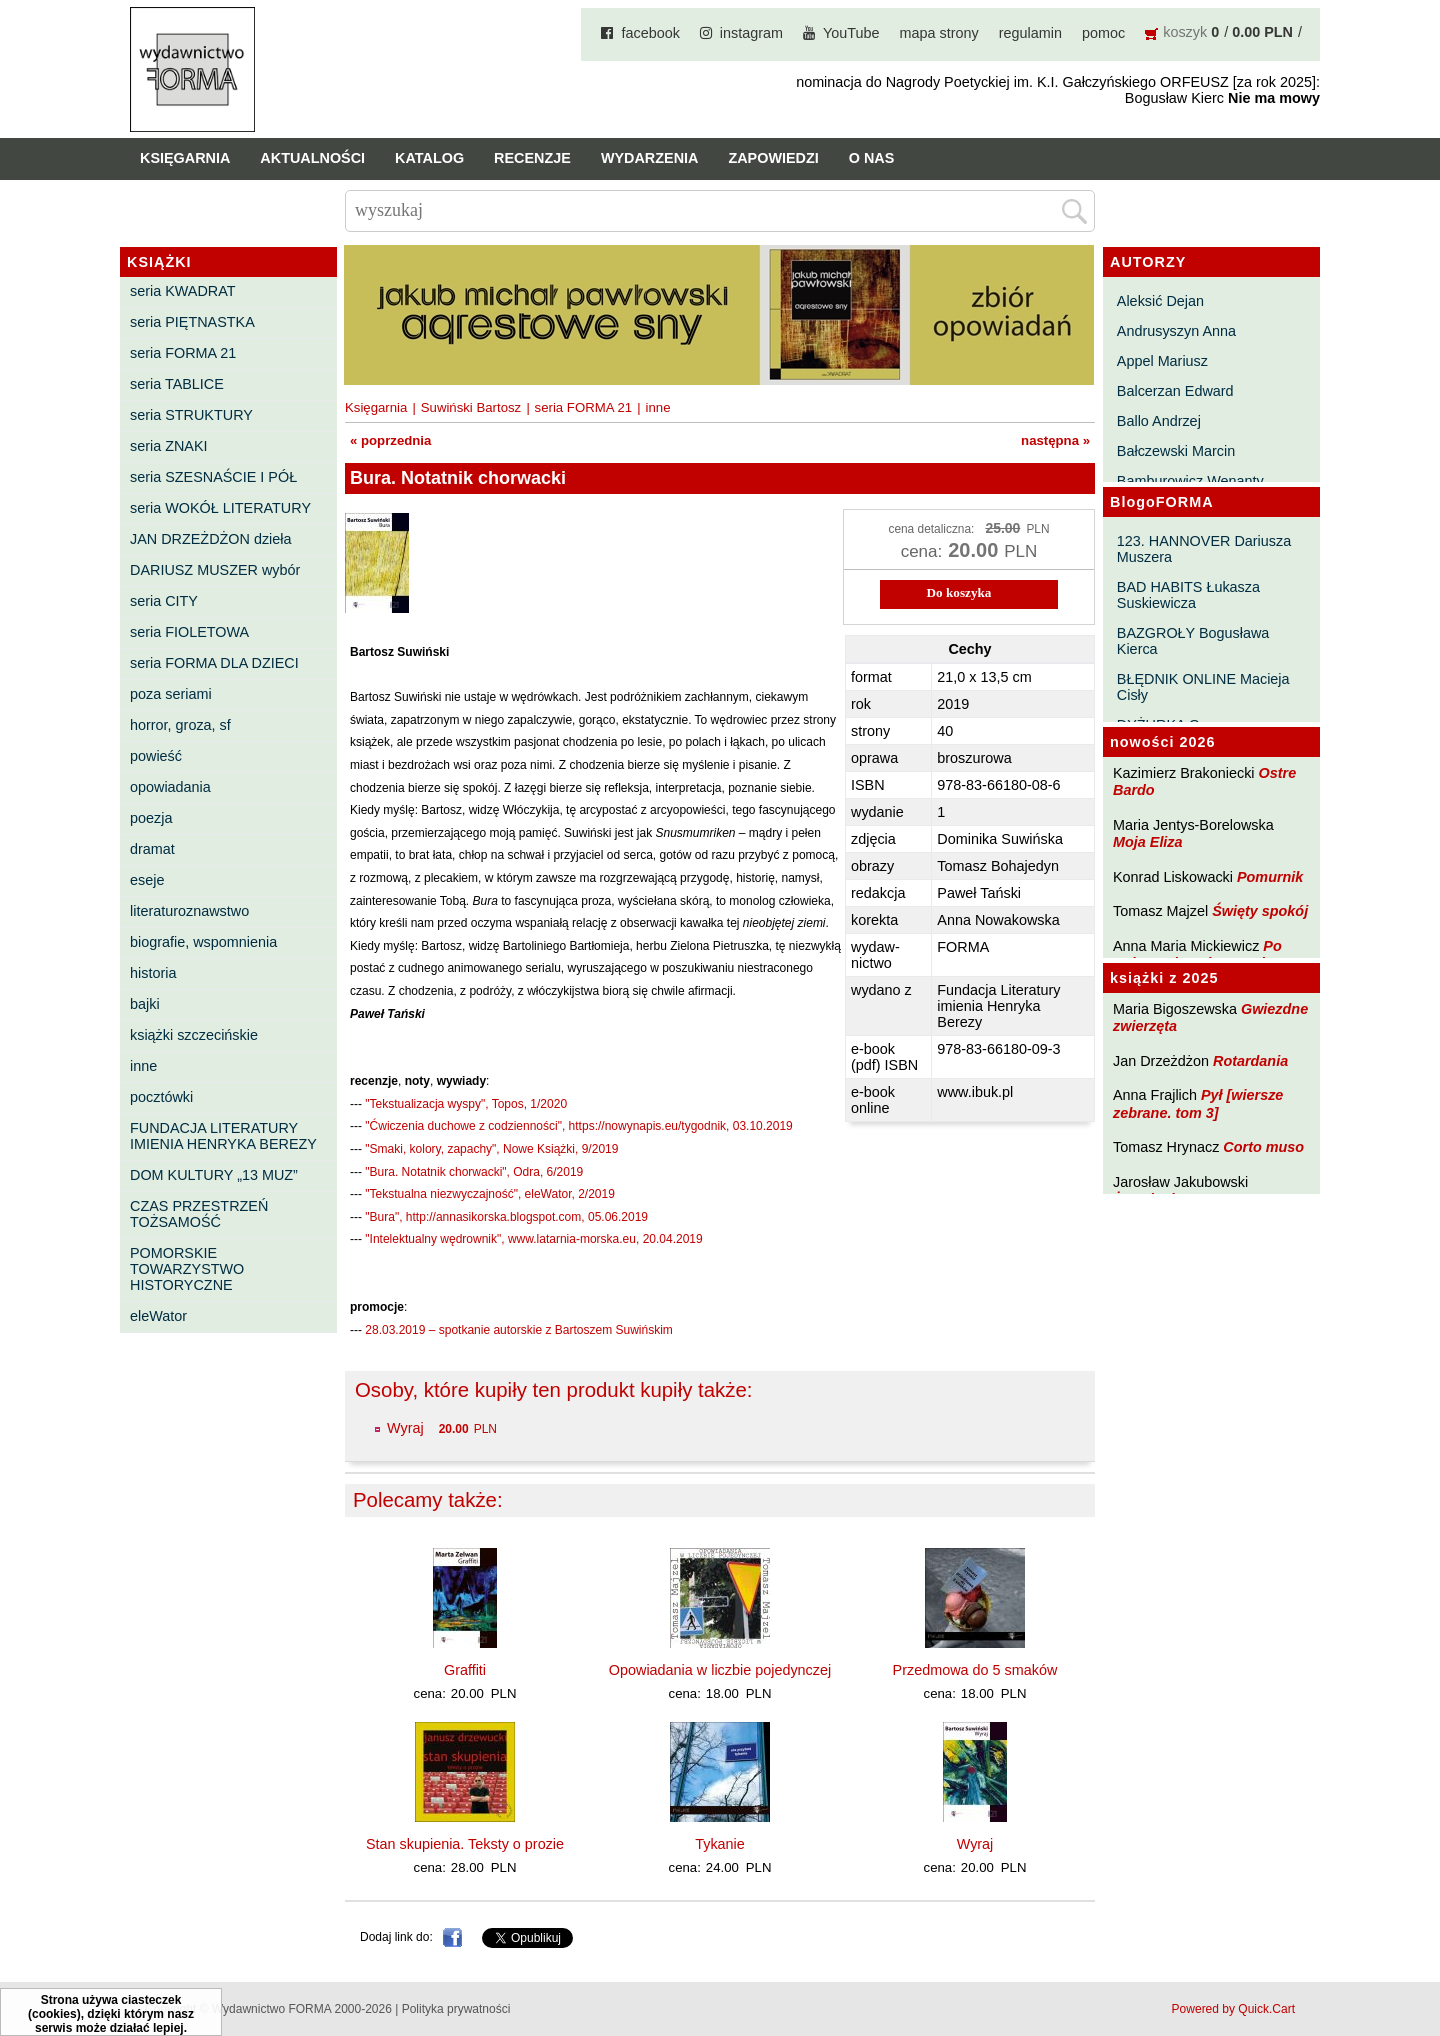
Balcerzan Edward (1175, 391)
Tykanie (720, 1844)
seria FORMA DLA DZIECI (214, 663)
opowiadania (170, 787)
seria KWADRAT (183, 291)
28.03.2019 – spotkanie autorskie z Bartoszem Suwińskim (519, 1330)
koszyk (1185, 32)
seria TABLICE (177, 384)
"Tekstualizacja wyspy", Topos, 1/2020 (466, 1104)
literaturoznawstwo (189, 911)
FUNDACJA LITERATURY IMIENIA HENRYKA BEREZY (223, 1136)
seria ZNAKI (169, 446)
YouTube (851, 33)
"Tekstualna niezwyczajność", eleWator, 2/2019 (490, 1194)
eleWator (158, 1316)
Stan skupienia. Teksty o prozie (465, 1844)
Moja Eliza (1148, 842)
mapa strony (939, 33)
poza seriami (171, 694)
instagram (751, 33)
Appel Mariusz (1162, 361)
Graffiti (465, 1670)
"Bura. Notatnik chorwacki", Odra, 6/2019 (474, 1172)
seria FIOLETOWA (189, 632)
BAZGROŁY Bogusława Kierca (1193, 641)
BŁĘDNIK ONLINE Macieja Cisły (1203, 687)
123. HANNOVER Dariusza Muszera (1204, 549)
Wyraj (405, 1428)
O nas (872, 158)
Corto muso (1263, 1147)
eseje (147, 880)
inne (143, 1066)
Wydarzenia (650, 158)
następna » (1055, 440)
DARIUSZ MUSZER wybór (215, 570)
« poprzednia (390, 440)
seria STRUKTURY (191, 415)
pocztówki (161, 1097)
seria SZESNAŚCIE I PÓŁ (213, 477)
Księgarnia (185, 158)
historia (153, 973)
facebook (650, 33)
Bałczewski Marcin (1176, 451)
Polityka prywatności (456, 2009)
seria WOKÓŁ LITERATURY (220, 508)
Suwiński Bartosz (471, 407)
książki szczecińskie (194, 1035)
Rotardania (1250, 1061)
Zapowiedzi (773, 158)
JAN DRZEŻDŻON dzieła (211, 539)
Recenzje (532, 158)
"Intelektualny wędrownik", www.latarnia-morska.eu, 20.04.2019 (533, 1239)
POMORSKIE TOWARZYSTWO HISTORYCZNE (187, 1269)
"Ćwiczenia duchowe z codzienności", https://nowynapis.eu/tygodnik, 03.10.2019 (578, 1126)
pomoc (1103, 33)
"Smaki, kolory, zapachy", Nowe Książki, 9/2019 (491, 1149)
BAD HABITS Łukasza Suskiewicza (1188, 595)
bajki (145, 1004)
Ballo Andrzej (1159, 421)
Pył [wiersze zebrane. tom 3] (1198, 1103)
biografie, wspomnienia (203, 942)
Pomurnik (1270, 877)
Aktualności (312, 158)
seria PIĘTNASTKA (192, 322)
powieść (156, 756)
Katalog (429, 158)
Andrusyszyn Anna (1176, 331)
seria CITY (164, 601)
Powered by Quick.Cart (1233, 2009)
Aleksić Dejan (1160, 301)
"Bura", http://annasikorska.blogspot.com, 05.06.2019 (506, 1217)
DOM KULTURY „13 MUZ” (214, 1175)
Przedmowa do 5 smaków (975, 1670)
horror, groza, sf (180, 725)
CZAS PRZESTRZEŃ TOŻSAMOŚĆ (199, 1214)
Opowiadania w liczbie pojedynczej (720, 1670)
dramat (152, 849)
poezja (151, 818)
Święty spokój (1260, 911)
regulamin (1030, 33)
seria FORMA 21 (183, 353)
